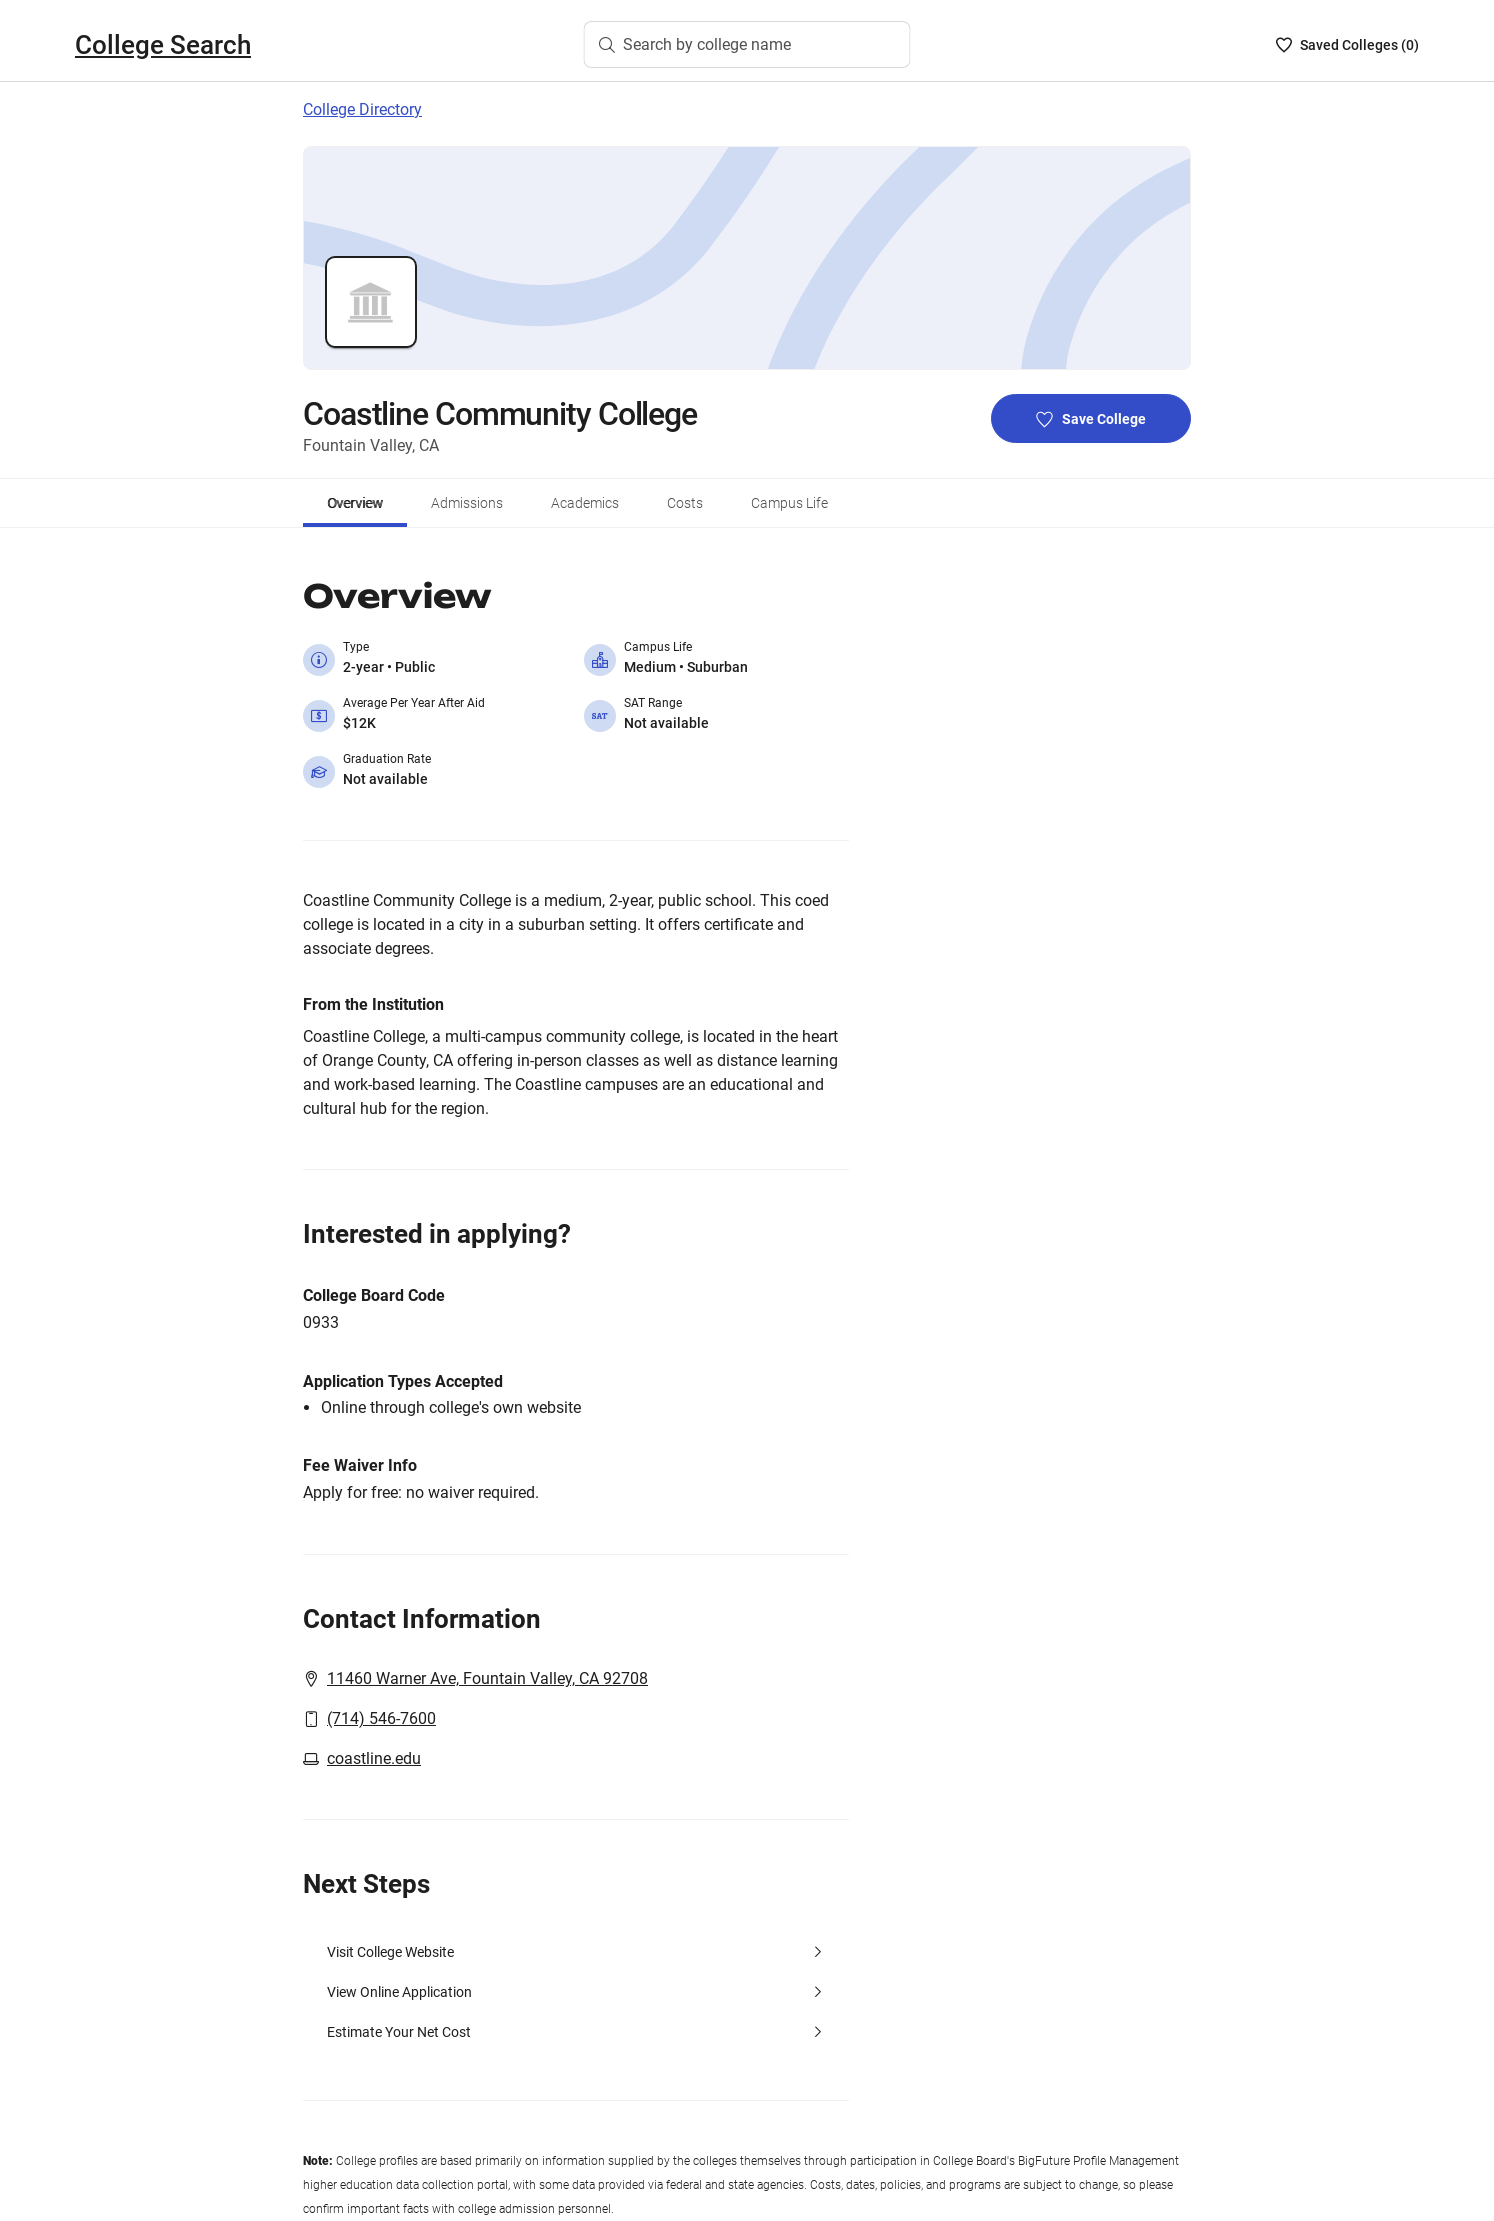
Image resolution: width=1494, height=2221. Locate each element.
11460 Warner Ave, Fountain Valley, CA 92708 (487, 1678)
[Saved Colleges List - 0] (1347, 45)
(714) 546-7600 (381, 1718)
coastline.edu (374, 1758)
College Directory (362, 109)
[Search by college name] (747, 45)
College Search (163, 45)
